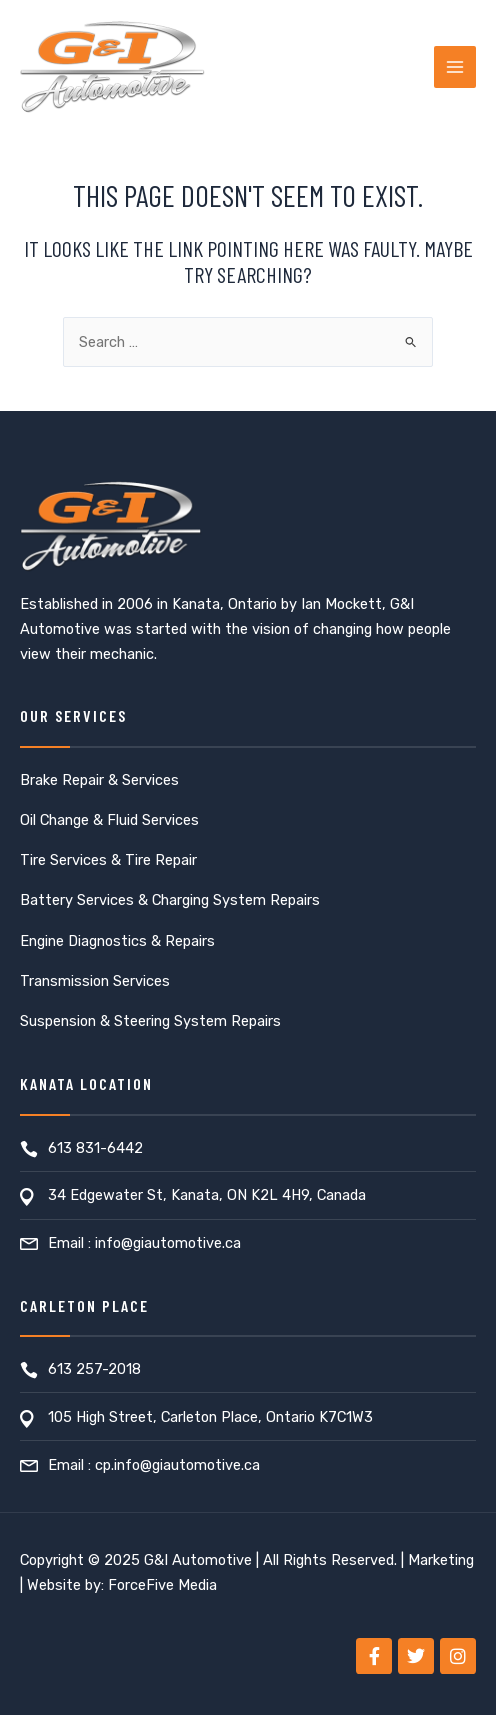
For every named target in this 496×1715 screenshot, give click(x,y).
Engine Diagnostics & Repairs (117, 941)
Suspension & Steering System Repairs (150, 1021)
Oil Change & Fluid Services (109, 820)
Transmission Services (95, 981)
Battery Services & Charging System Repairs (170, 900)
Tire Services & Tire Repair (108, 860)
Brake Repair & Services (99, 780)
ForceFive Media (162, 1585)
